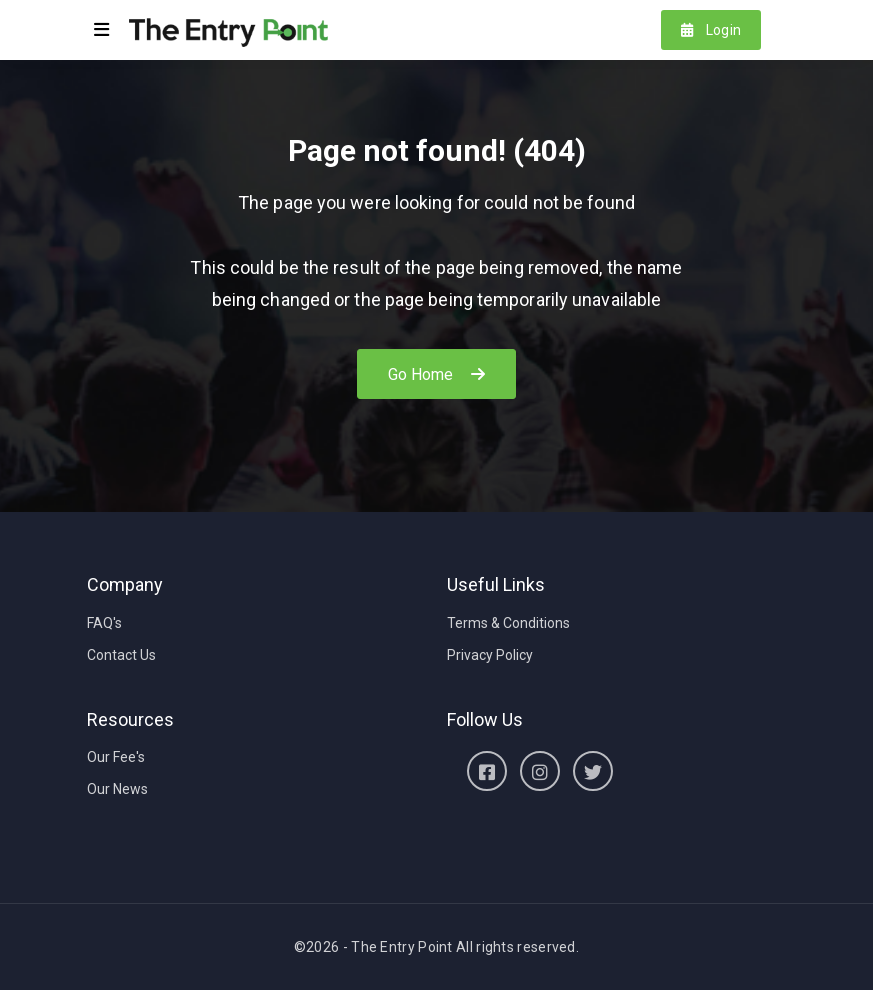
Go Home (437, 374)
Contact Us (121, 655)
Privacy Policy (490, 655)
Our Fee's (116, 757)
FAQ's (104, 623)
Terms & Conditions (508, 623)
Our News (117, 789)
